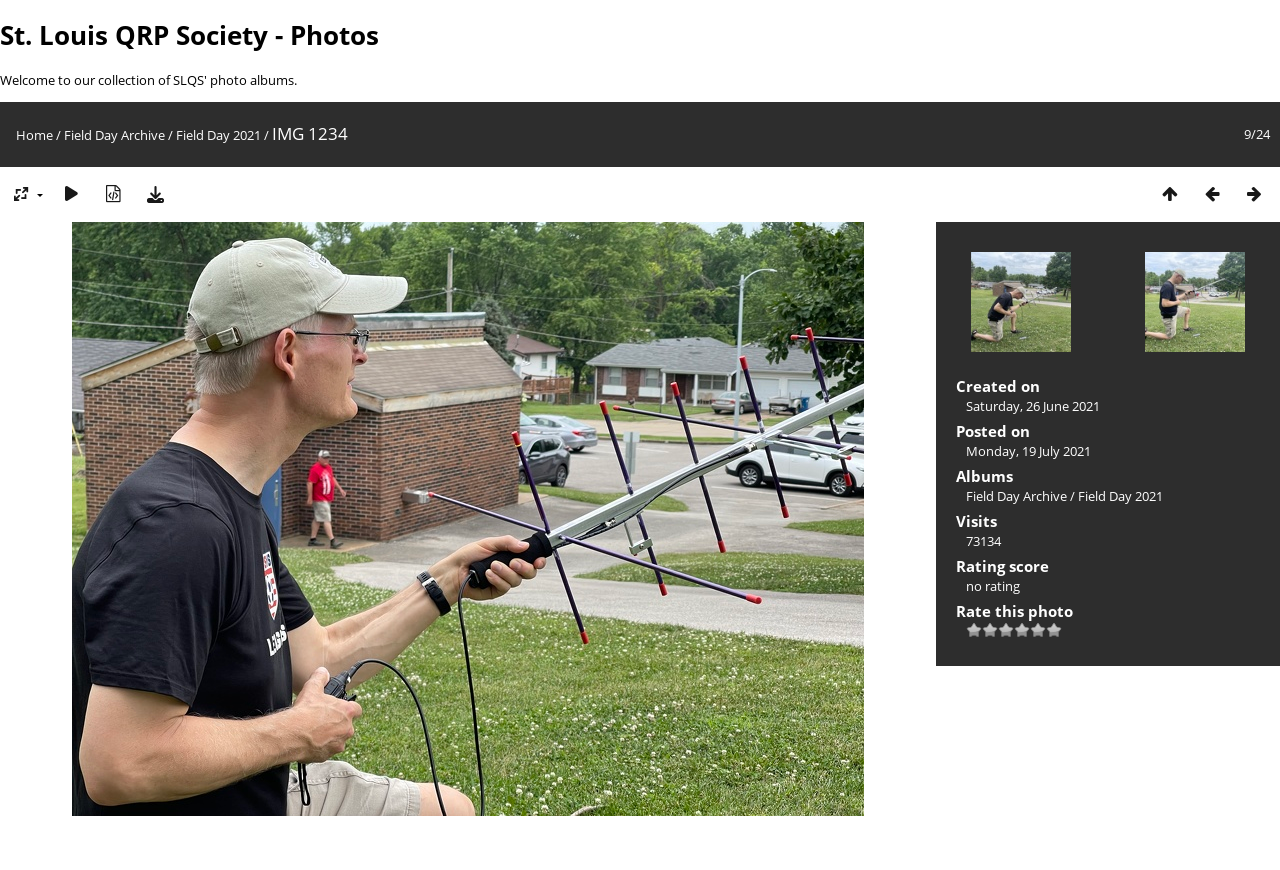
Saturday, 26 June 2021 (1033, 406)
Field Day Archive (114, 135)
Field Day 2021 (218, 135)
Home (34, 135)
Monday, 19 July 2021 (1028, 451)
